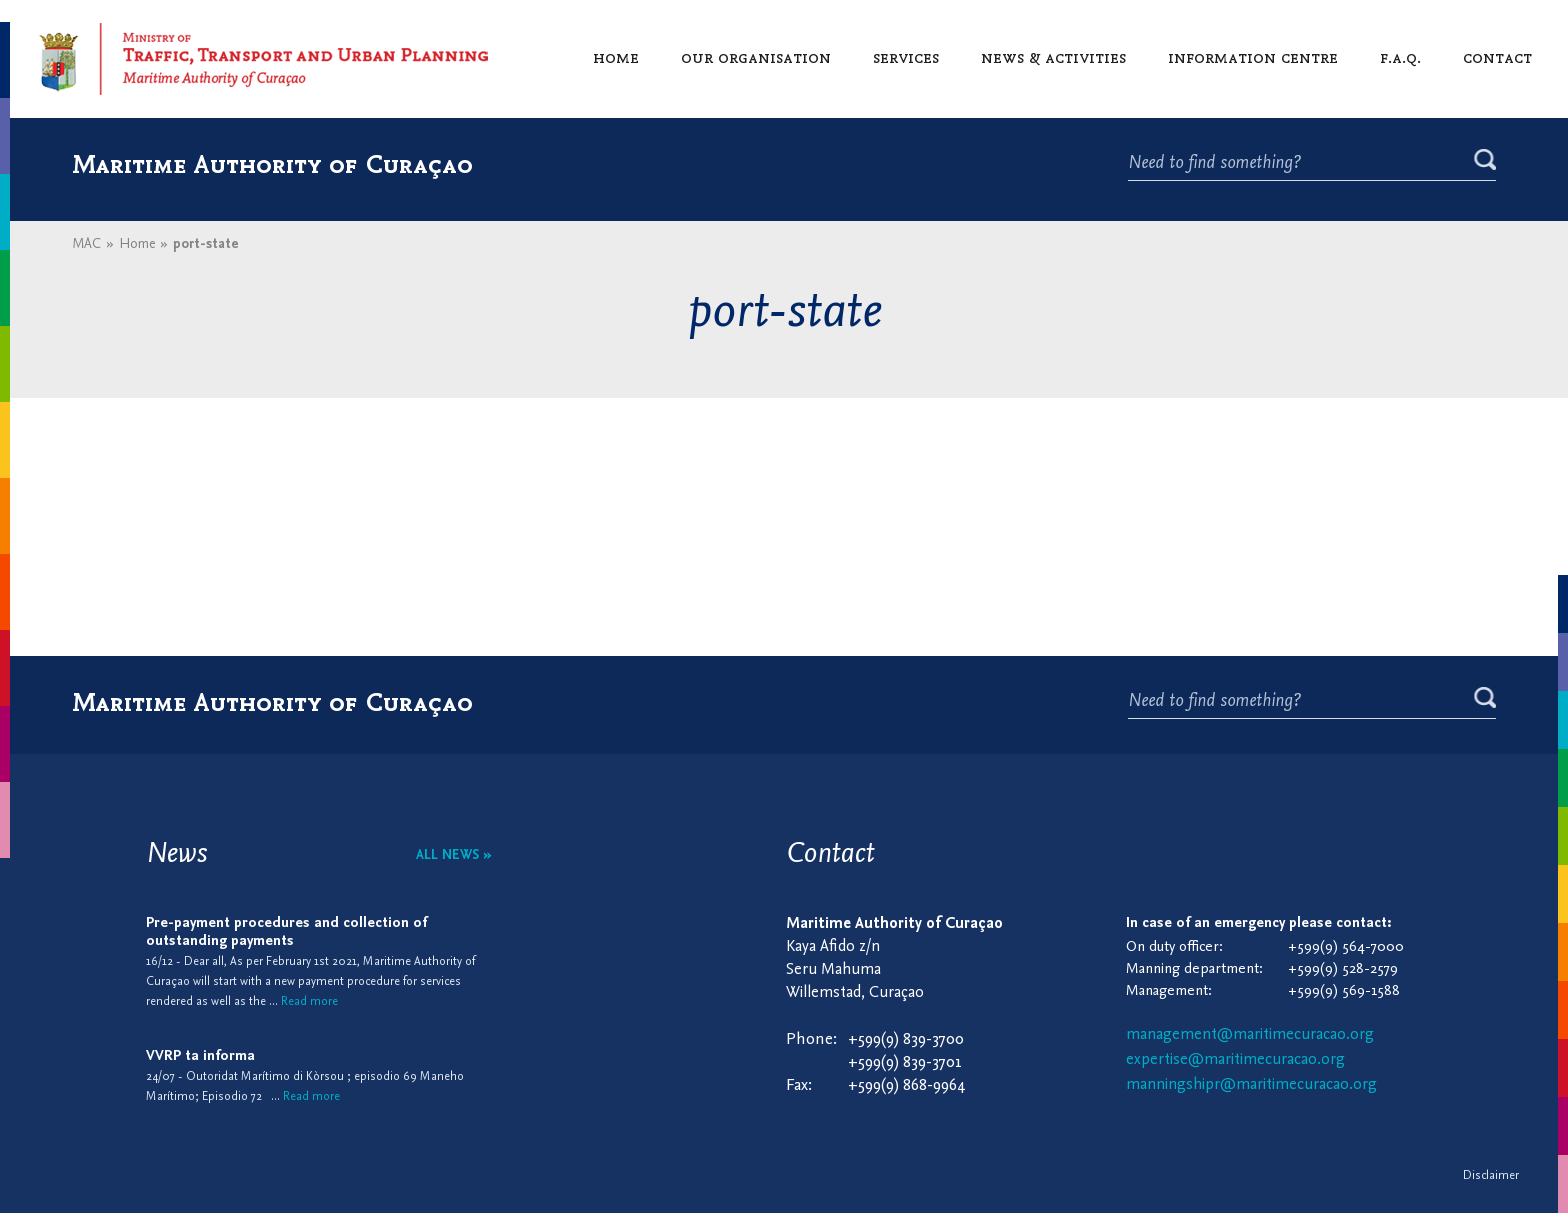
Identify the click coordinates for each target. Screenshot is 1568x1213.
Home (616, 57)
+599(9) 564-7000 (1346, 947)
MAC (86, 244)
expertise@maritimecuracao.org (1235, 1060)
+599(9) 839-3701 (905, 1062)
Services (906, 57)
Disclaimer (1491, 1176)
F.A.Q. (1400, 57)
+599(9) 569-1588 (1344, 991)
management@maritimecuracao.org (1250, 1035)
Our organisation (756, 57)
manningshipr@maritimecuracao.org (1251, 1085)
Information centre (1253, 57)
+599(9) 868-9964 (907, 1085)
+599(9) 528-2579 (1343, 969)
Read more (309, 1002)
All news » (454, 855)
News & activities (1053, 57)
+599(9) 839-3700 (906, 1039)
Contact (1497, 57)
